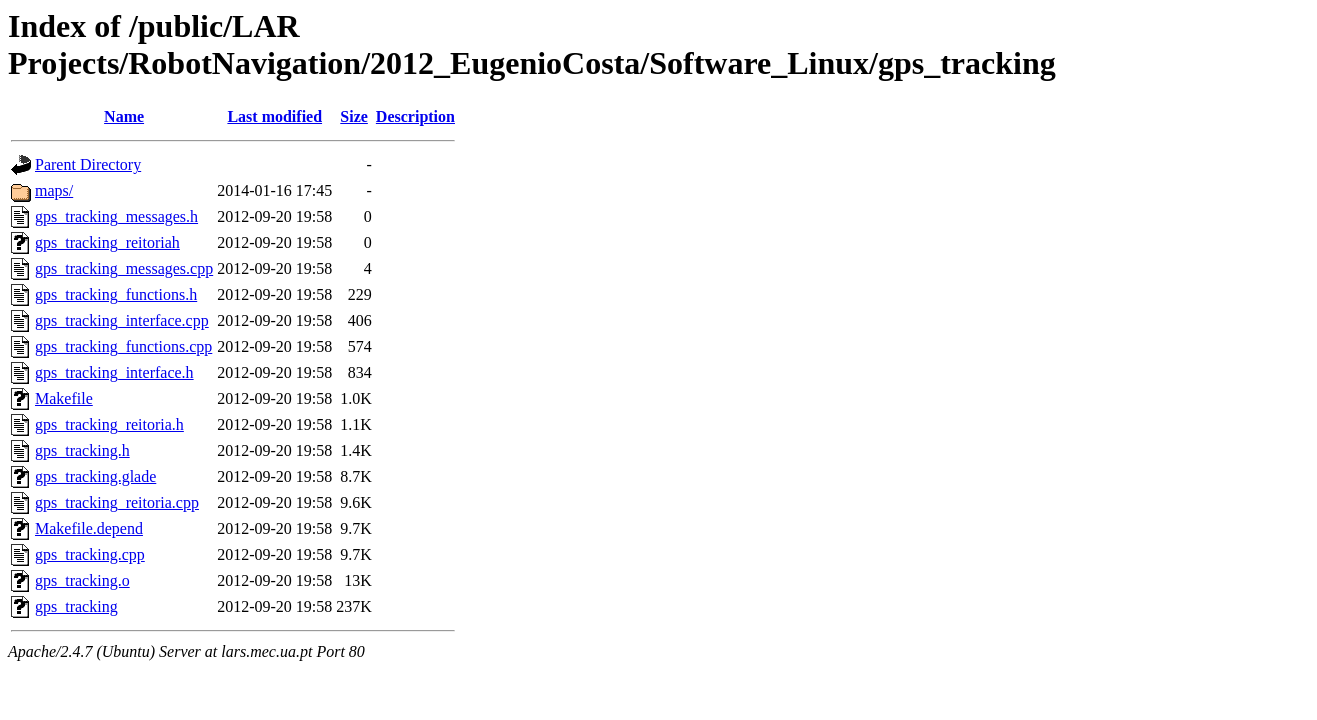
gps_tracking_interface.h (114, 372)
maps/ (54, 190)
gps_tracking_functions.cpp (123, 346)
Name (124, 116)
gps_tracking (76, 606)
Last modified (274, 116)
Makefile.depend (89, 528)
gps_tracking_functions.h (116, 294)
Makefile (64, 398)
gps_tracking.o (82, 580)
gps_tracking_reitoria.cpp (117, 502)
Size (354, 116)
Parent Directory (88, 164)
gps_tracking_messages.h (116, 216)
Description (415, 116)
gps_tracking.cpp (90, 554)
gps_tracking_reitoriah (107, 242)
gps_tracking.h (82, 450)
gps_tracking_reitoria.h (109, 424)
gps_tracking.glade (95, 476)
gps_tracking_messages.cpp (124, 268)
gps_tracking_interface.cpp (122, 320)
